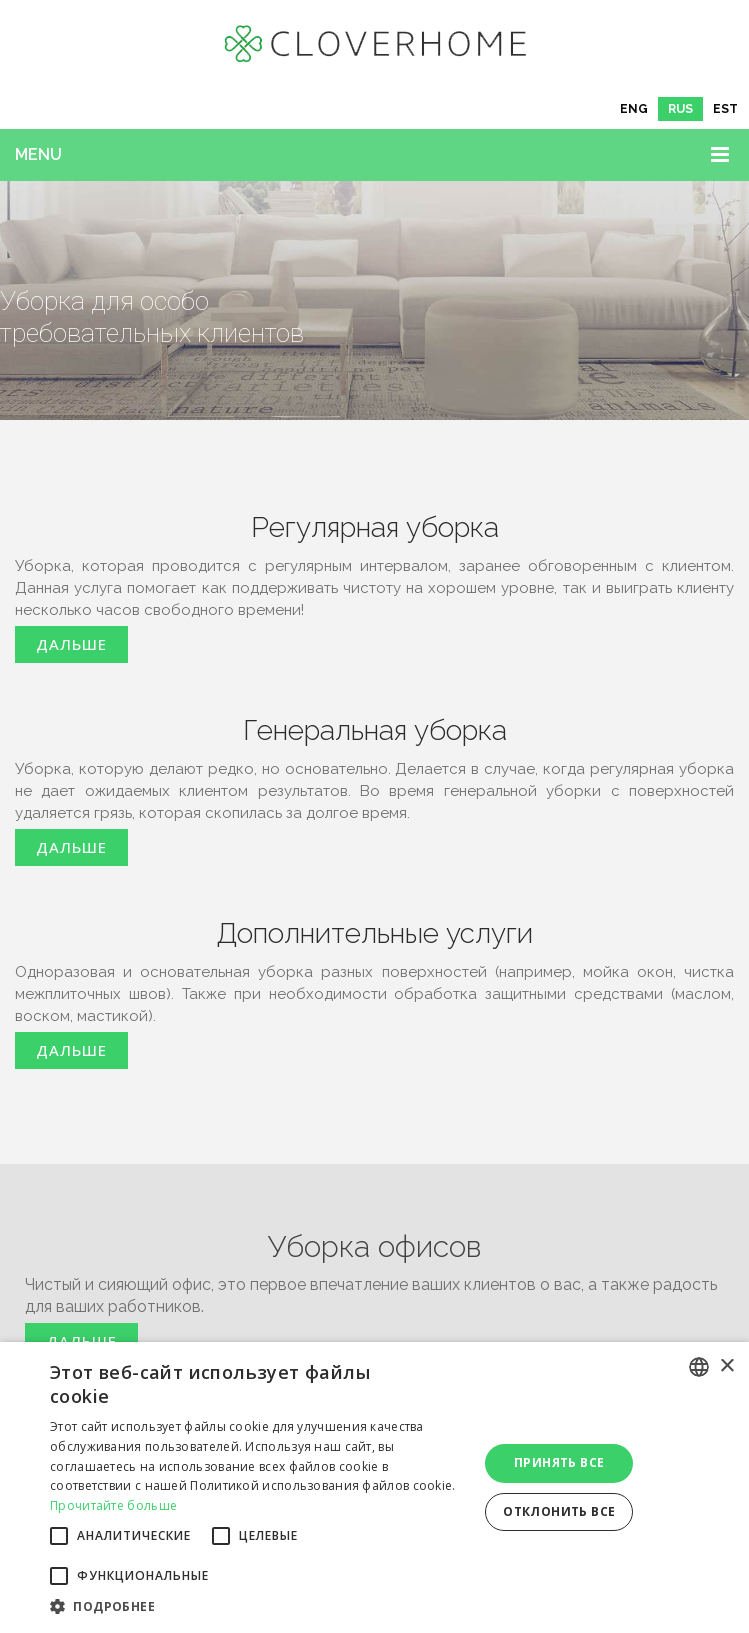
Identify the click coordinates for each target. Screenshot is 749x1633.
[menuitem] (634, 109)
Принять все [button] (559, 1462)
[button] (257, 1607)
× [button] (726, 1366)
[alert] (374, 1487)
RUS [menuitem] (680, 109)
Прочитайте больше (113, 1505)
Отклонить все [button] (559, 1511)
